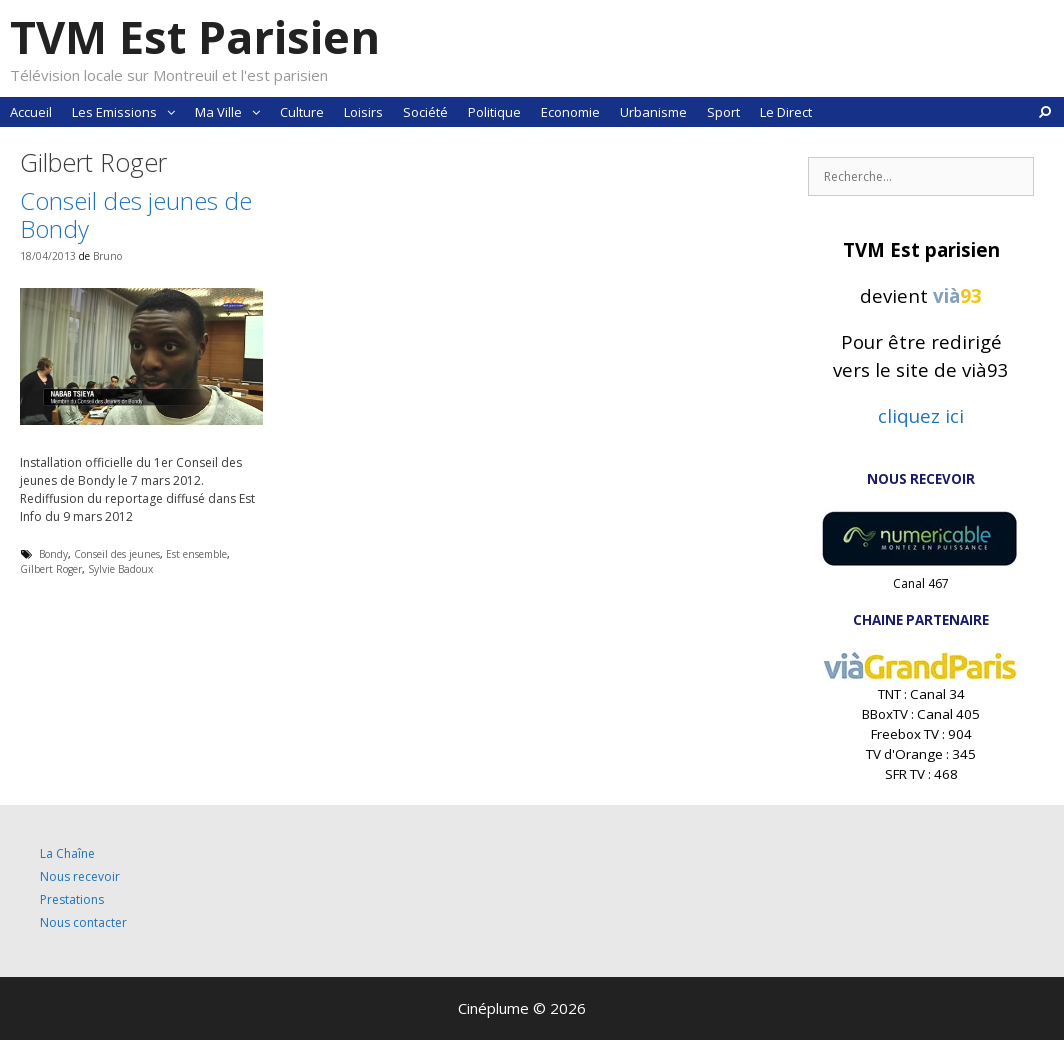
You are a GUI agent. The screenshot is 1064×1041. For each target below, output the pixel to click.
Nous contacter (83, 922)
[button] (171, 112)
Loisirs (363, 112)
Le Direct (786, 112)
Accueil (31, 112)
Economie (570, 112)
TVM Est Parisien (195, 36)
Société (425, 112)
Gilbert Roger (51, 569)
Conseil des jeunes (117, 554)
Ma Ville (232, 112)
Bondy (53, 554)
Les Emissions (128, 112)
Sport (723, 112)
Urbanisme (653, 112)
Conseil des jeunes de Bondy (136, 215)
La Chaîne (67, 853)
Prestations (72, 899)
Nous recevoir (80, 876)
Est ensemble (196, 554)
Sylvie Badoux (120, 569)
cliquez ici (921, 415)
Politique (494, 112)
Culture (302, 112)
